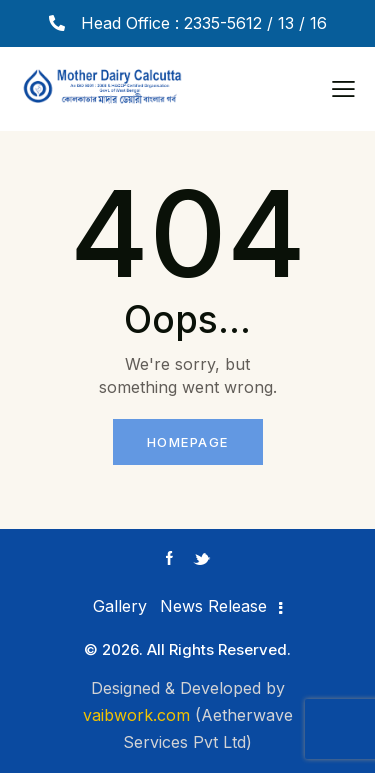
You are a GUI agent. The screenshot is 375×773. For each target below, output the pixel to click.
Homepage (188, 442)
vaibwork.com (136, 715)
